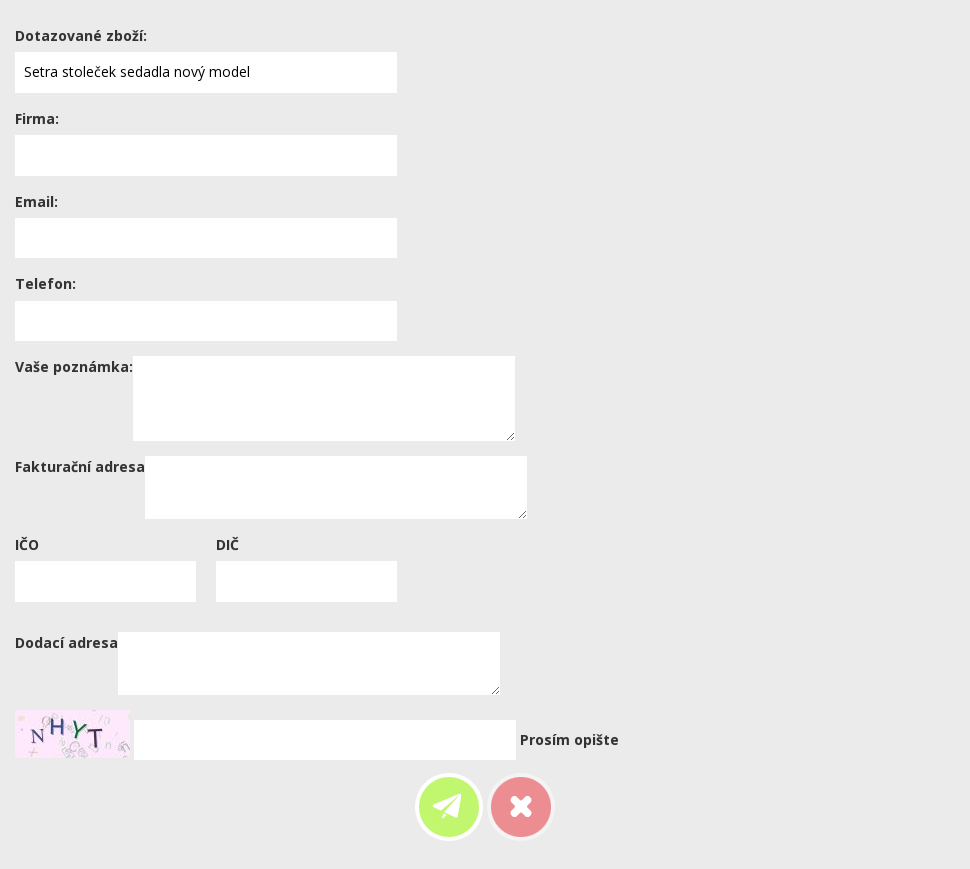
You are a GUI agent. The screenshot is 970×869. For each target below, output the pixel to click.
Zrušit (521, 807)
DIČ (227, 544)
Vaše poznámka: (74, 366)
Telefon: (45, 283)
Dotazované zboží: (81, 35)
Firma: (37, 118)
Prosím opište (569, 739)
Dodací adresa (66, 642)
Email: (36, 201)
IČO (27, 544)
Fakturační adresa (80, 466)
